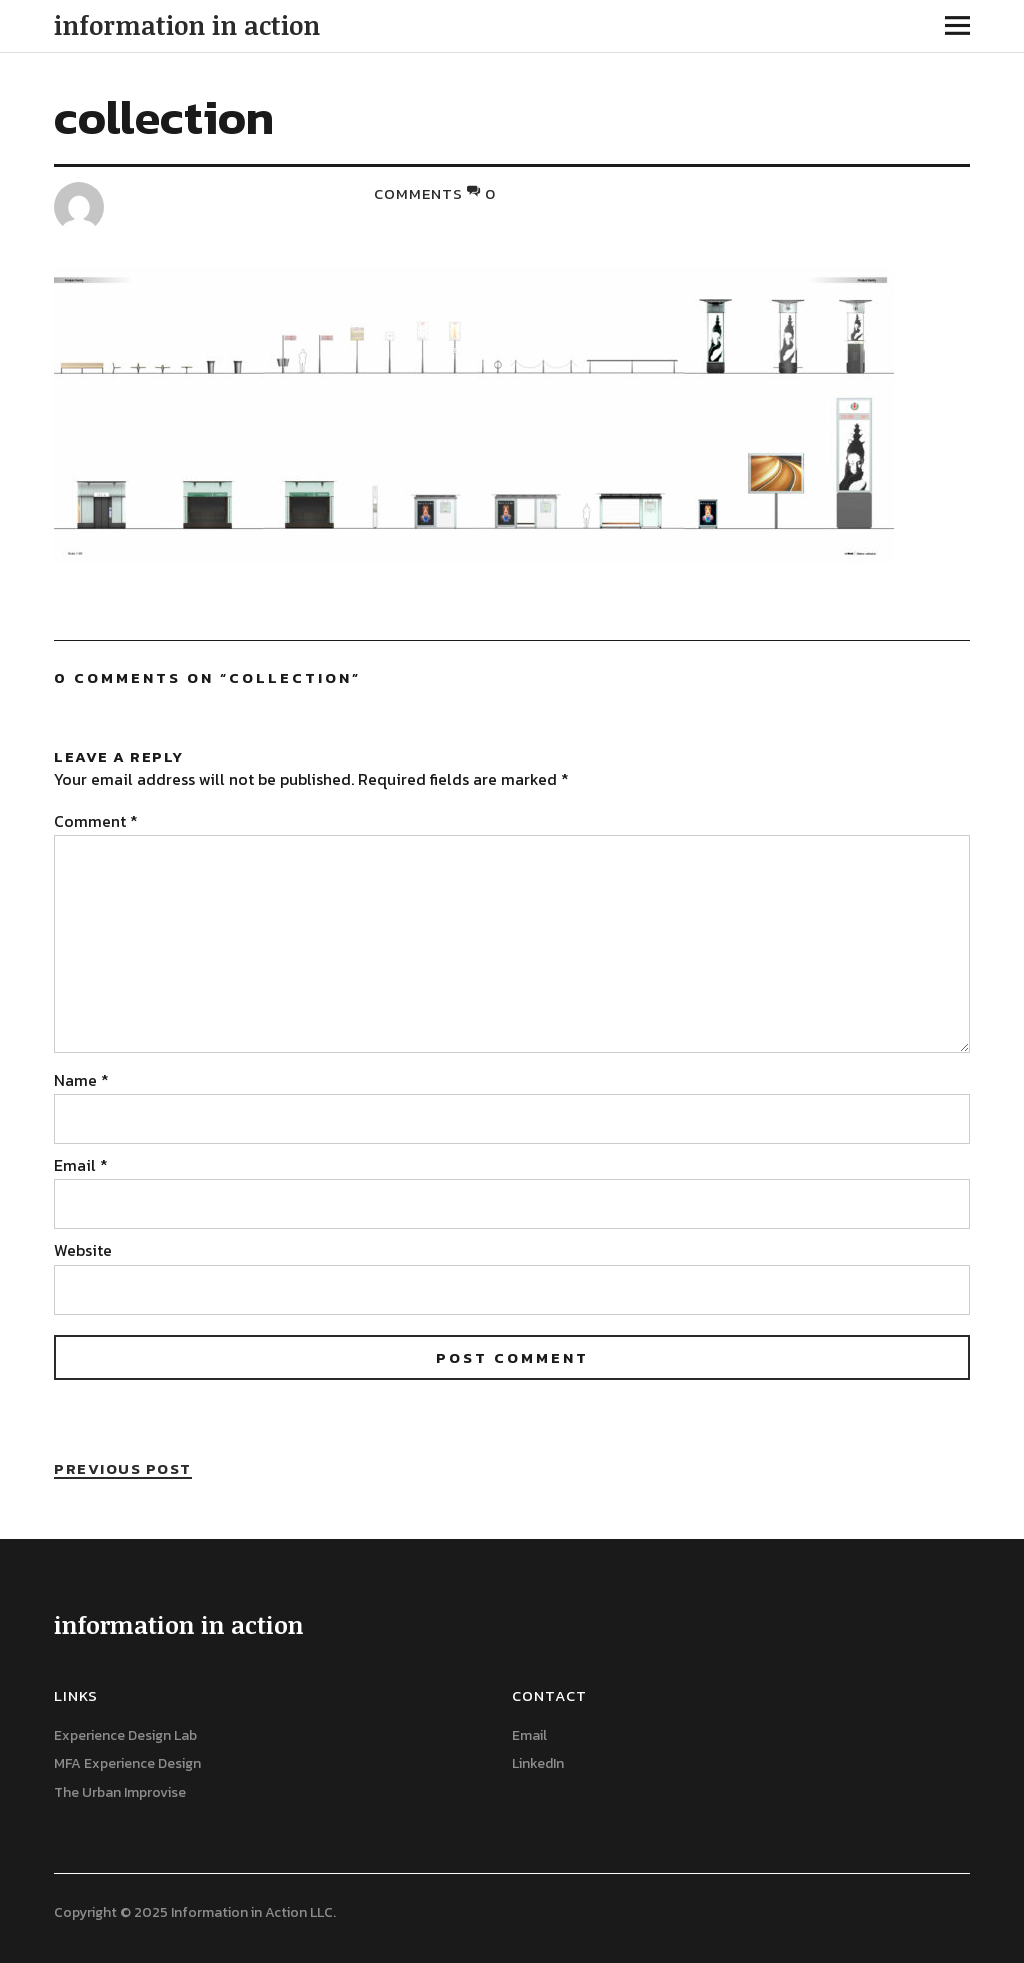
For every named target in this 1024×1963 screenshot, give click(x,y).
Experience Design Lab (125, 1735)
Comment (96, 821)
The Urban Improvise (120, 1792)
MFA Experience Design (127, 1763)
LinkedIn (538, 1763)
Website (83, 1250)
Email (81, 1165)
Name (81, 1080)
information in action (187, 25)
